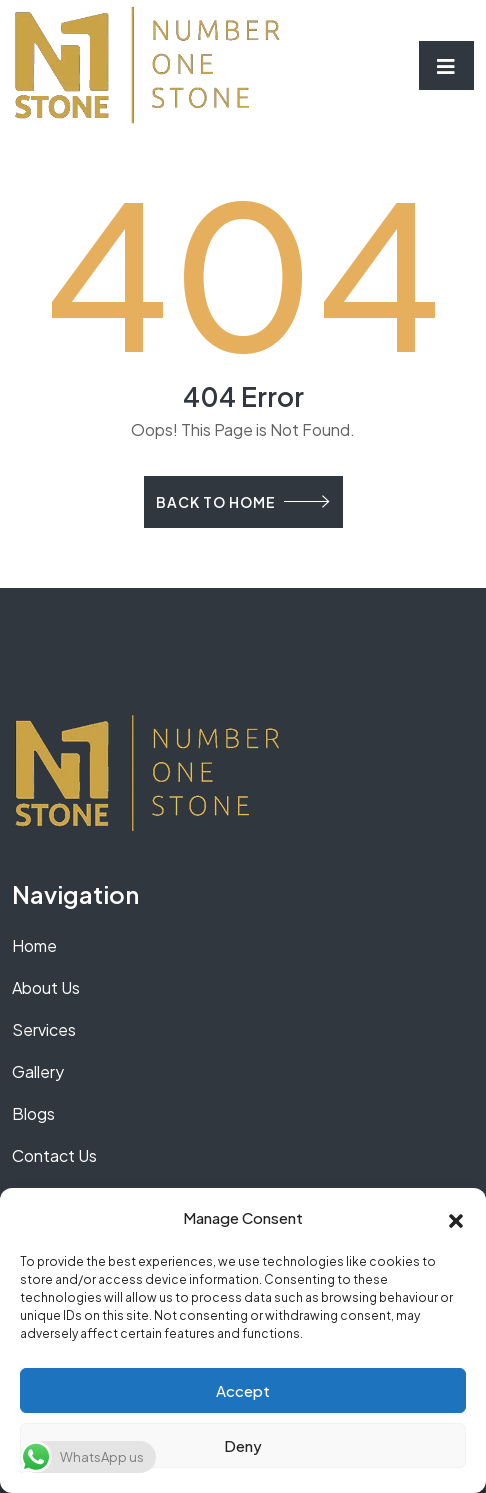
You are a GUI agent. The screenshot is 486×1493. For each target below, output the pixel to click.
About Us (46, 987)
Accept (243, 1390)
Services (44, 1029)
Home (34, 945)
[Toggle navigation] (446, 65)
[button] (456, 1218)
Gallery (38, 1071)
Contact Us (54, 1155)
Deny (243, 1445)
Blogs (33, 1113)
